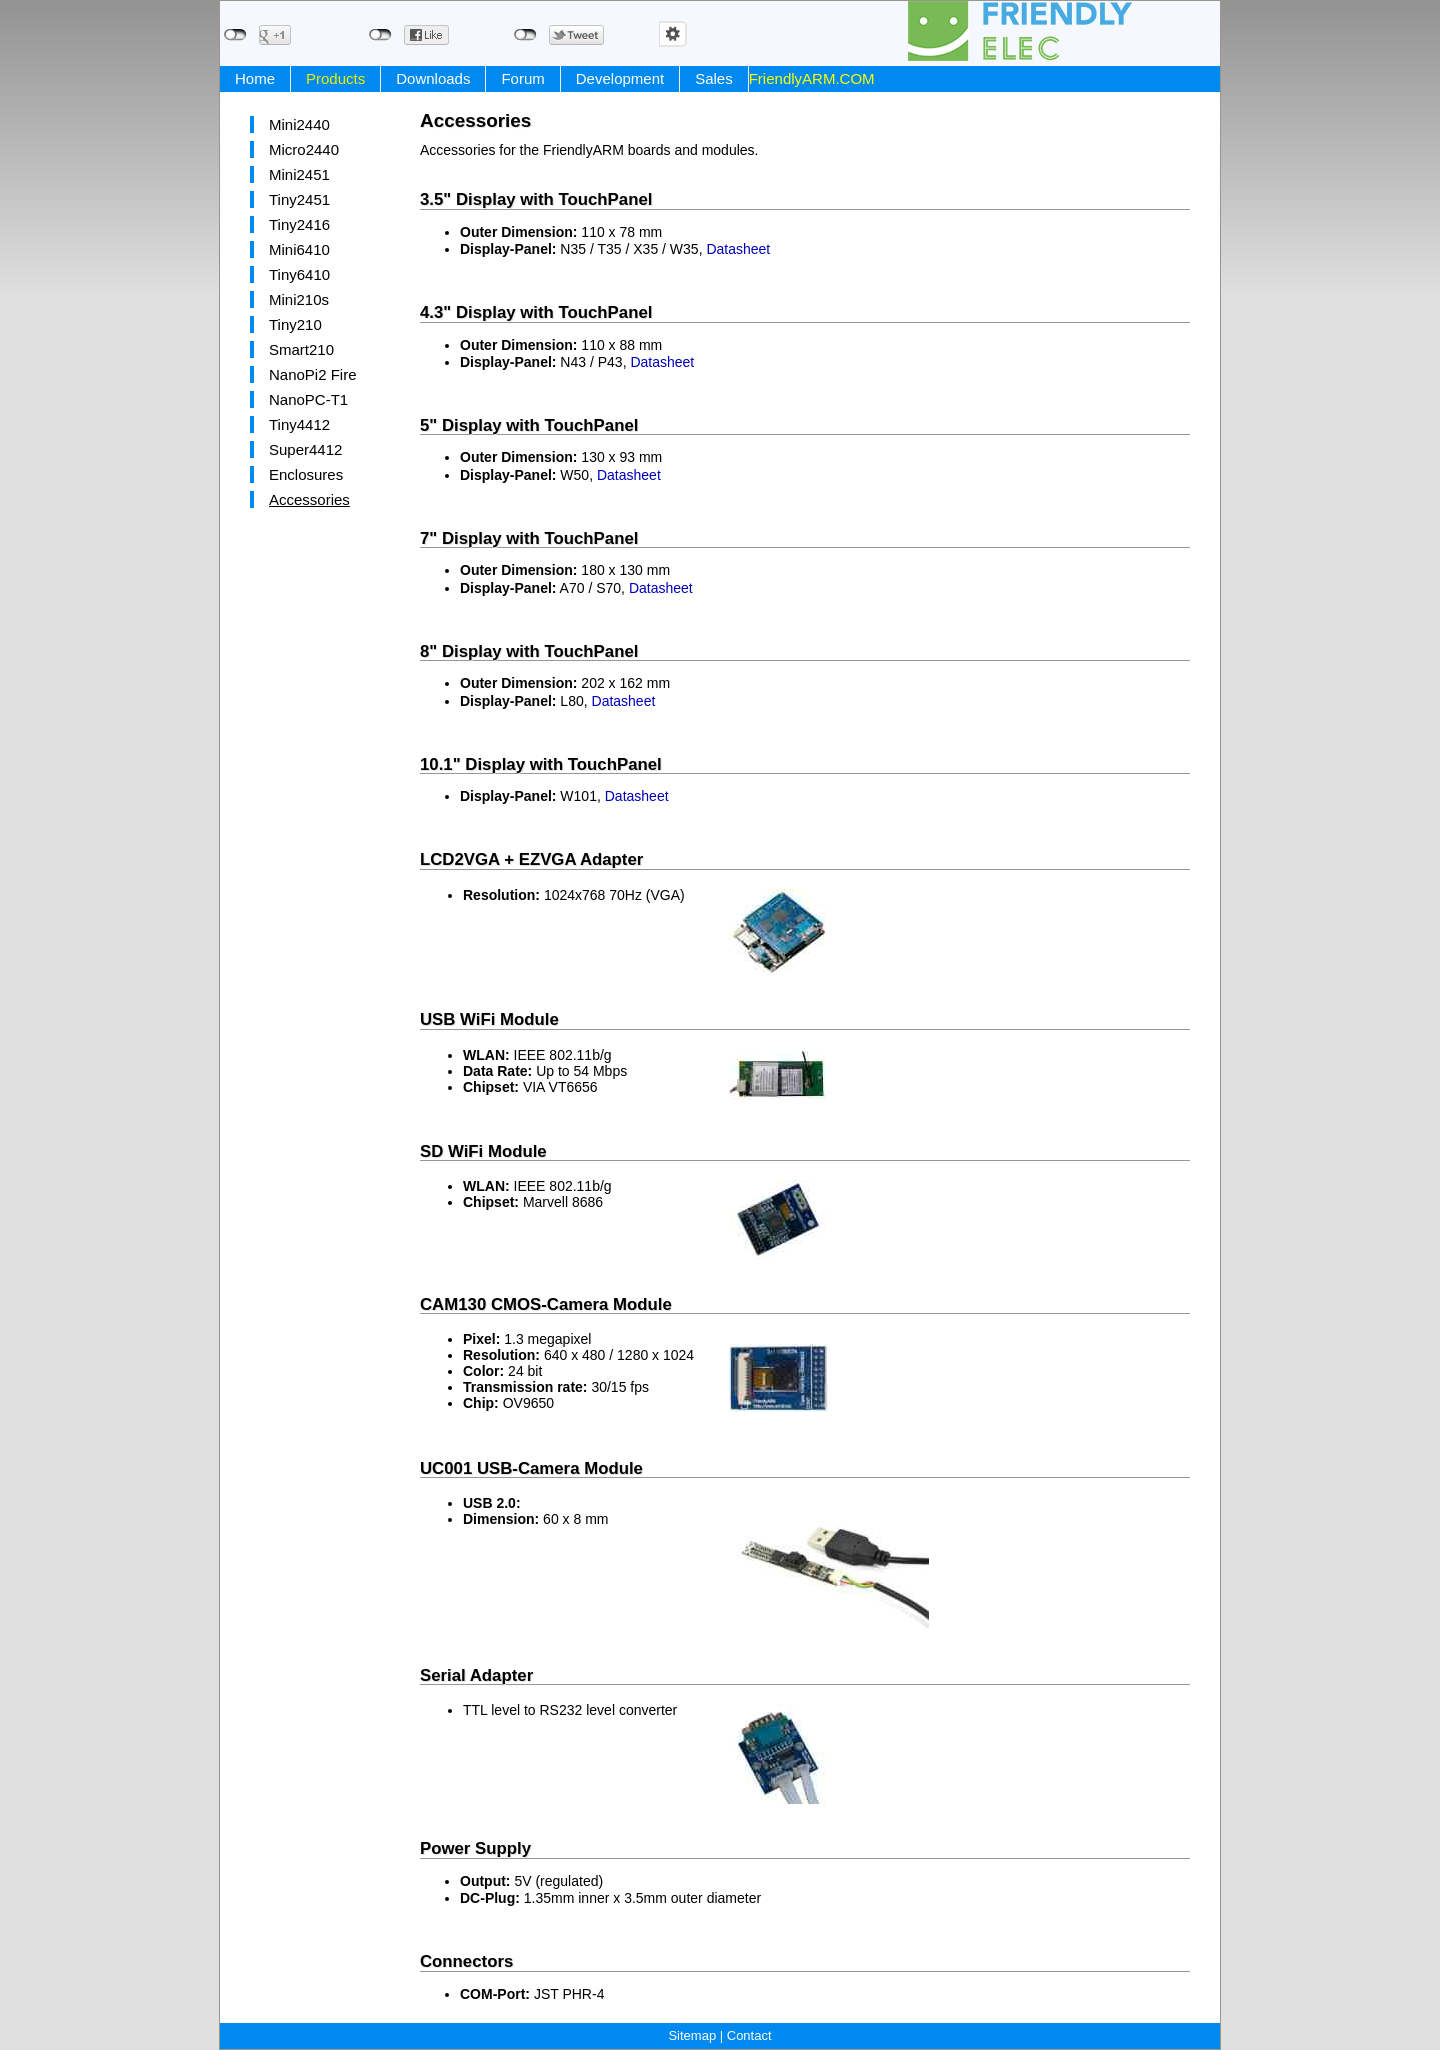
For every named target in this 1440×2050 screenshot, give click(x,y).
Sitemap (692, 2035)
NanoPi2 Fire (313, 374)
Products (335, 78)
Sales (714, 78)
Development (620, 78)
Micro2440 (304, 149)
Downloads (433, 78)
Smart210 (301, 349)
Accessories (309, 499)
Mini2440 (299, 124)
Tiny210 (295, 324)
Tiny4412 (299, 424)
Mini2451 (299, 174)
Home (255, 78)
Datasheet (738, 249)
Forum (522, 78)
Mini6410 (299, 249)
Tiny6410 (299, 274)
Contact (749, 2035)
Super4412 (305, 449)
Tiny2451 (299, 199)
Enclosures (306, 474)
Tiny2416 (299, 224)
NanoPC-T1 (308, 399)
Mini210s (299, 299)
